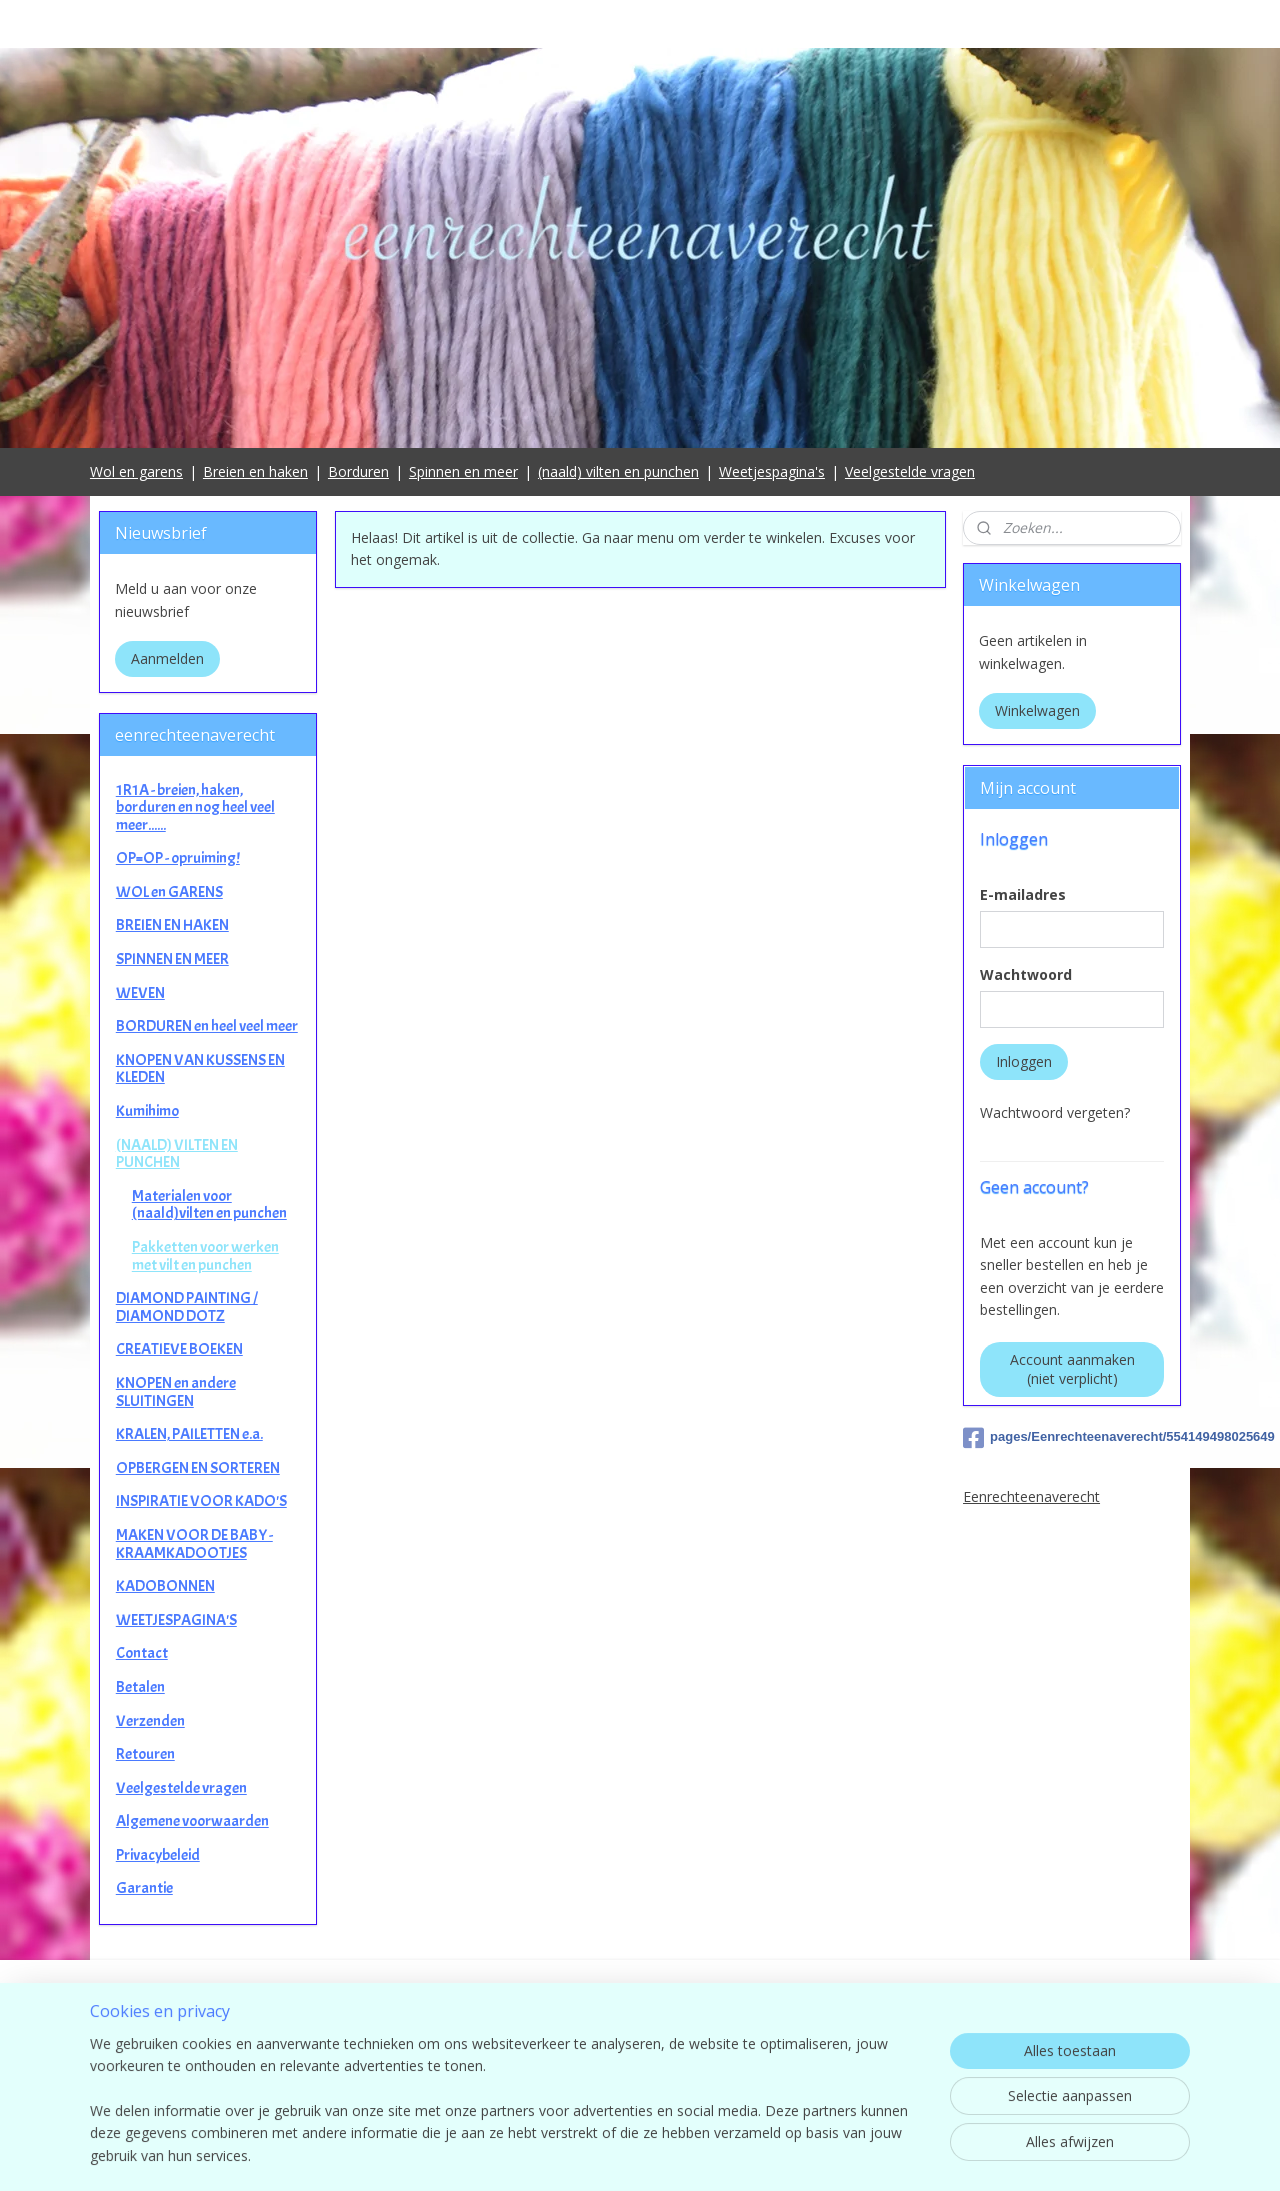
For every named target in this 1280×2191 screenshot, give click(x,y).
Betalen (140, 1687)
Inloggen (1024, 1061)
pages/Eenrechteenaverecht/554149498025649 (1072, 1438)
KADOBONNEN (165, 1586)
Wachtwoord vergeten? (1055, 1112)
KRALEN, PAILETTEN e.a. (189, 1434)
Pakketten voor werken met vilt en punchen (205, 1256)
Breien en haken (255, 471)
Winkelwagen (1037, 710)
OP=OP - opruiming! (178, 858)
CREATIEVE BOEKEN (179, 1349)
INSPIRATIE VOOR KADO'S (201, 1501)
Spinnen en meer (463, 471)
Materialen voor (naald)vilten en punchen (209, 1205)
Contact (142, 1653)
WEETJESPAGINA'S (176, 1620)
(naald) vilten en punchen (618, 471)
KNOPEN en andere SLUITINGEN (176, 1392)
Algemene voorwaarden (192, 1821)
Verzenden (150, 1721)
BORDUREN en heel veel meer (207, 1026)
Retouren (145, 1754)
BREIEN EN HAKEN (172, 925)
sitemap (728, 2154)
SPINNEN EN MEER (172, 959)
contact (640, 2072)
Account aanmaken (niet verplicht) (1072, 1369)
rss (770, 2154)
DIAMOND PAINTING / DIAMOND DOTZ (187, 1307)
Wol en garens (136, 471)
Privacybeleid (158, 1855)
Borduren (358, 471)
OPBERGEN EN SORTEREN (198, 1468)
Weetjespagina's (772, 471)
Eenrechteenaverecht (1031, 1496)
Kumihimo (147, 1111)
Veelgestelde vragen (910, 471)
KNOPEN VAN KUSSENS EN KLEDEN (200, 1069)
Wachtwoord (1026, 974)
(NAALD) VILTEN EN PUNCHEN (177, 1154)
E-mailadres (1023, 894)
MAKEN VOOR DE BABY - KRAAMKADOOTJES (194, 1544)
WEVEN (140, 993)
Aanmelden (167, 658)
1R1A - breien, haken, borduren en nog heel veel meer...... (195, 807)
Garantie (144, 1888)
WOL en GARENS (169, 892)
